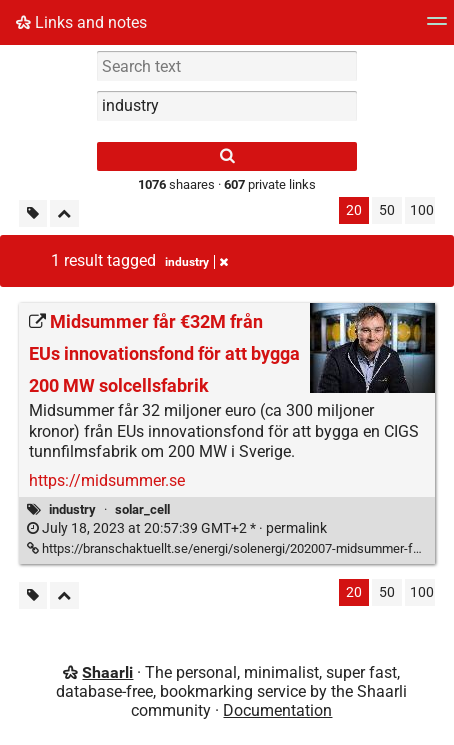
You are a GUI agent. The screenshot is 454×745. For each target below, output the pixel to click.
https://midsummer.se (107, 480)
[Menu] (437, 27)
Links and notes (81, 22)
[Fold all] (64, 213)
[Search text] (227, 66)
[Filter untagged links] (33, 213)
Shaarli (107, 672)
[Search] (227, 156)
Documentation (277, 710)
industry (72, 509)
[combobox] (227, 106)
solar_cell (142, 509)
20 (354, 210)
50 (387, 210)
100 (422, 210)
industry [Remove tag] (196, 262)
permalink (177, 528)
